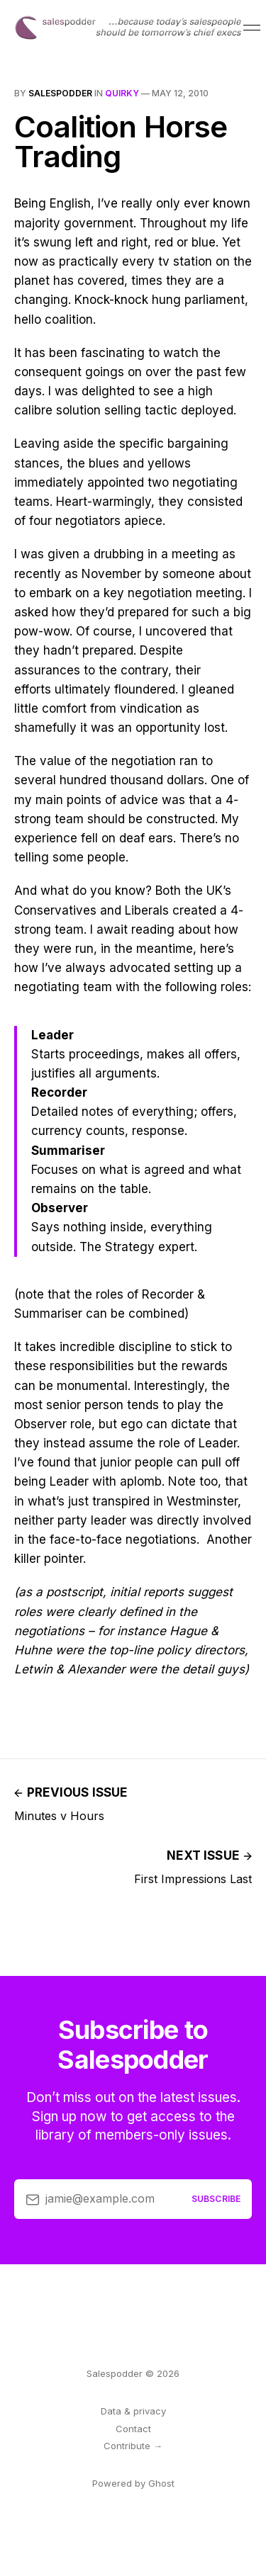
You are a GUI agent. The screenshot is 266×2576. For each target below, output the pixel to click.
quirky (122, 93)
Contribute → (133, 2445)
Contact (133, 2428)
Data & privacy (133, 2411)
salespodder (60, 93)
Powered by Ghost (133, 2483)
